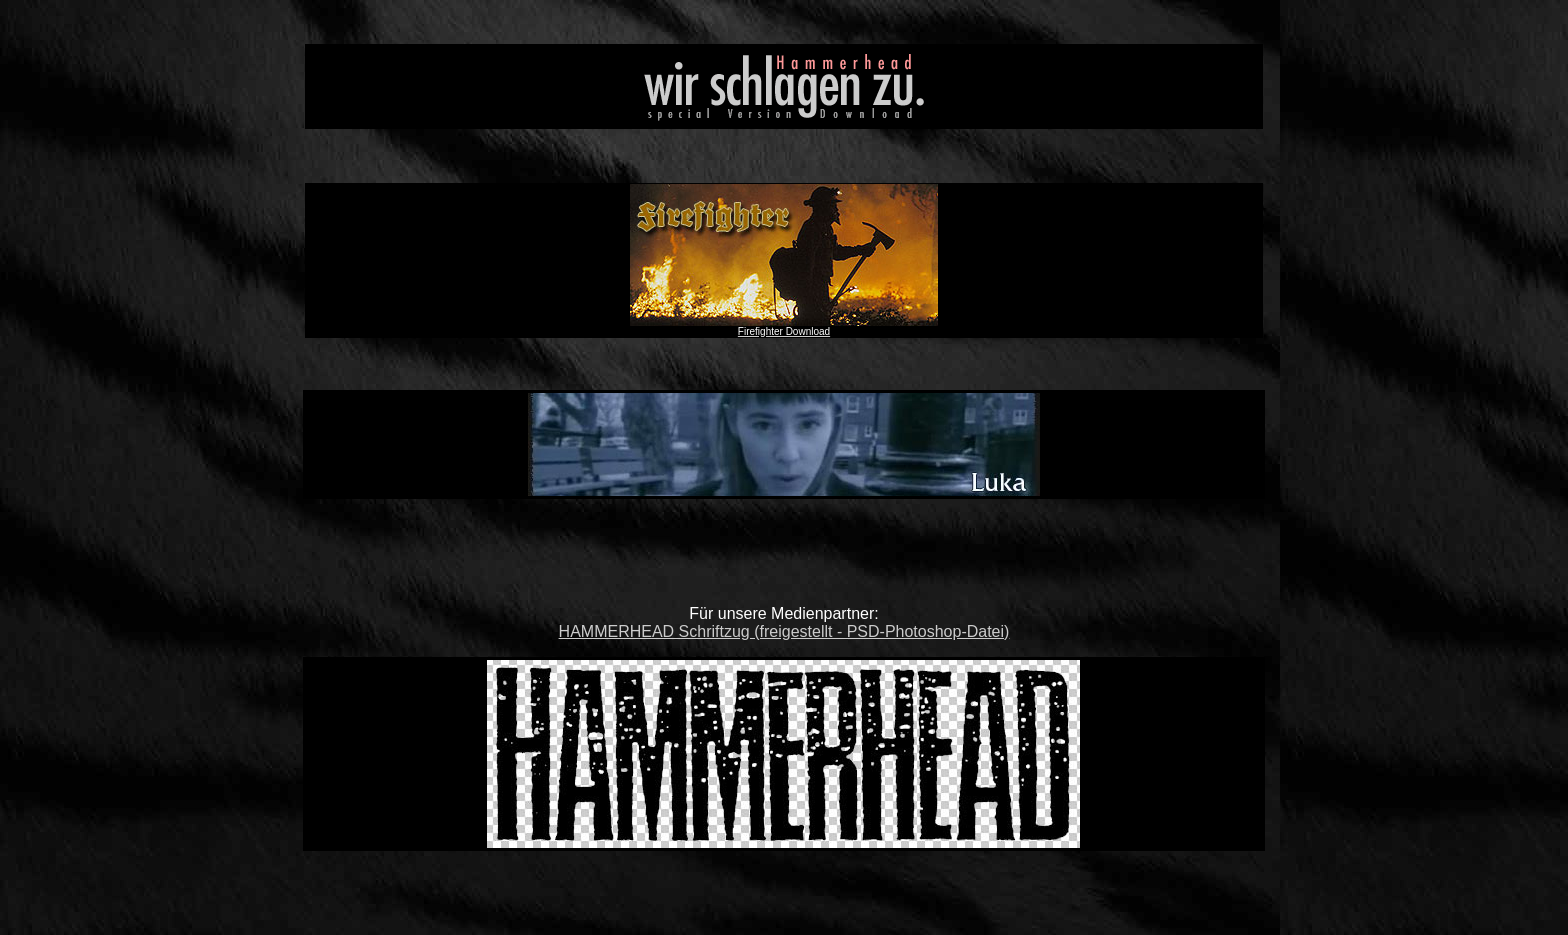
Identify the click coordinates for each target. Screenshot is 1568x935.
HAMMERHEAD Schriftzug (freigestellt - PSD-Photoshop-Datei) (784, 631)
